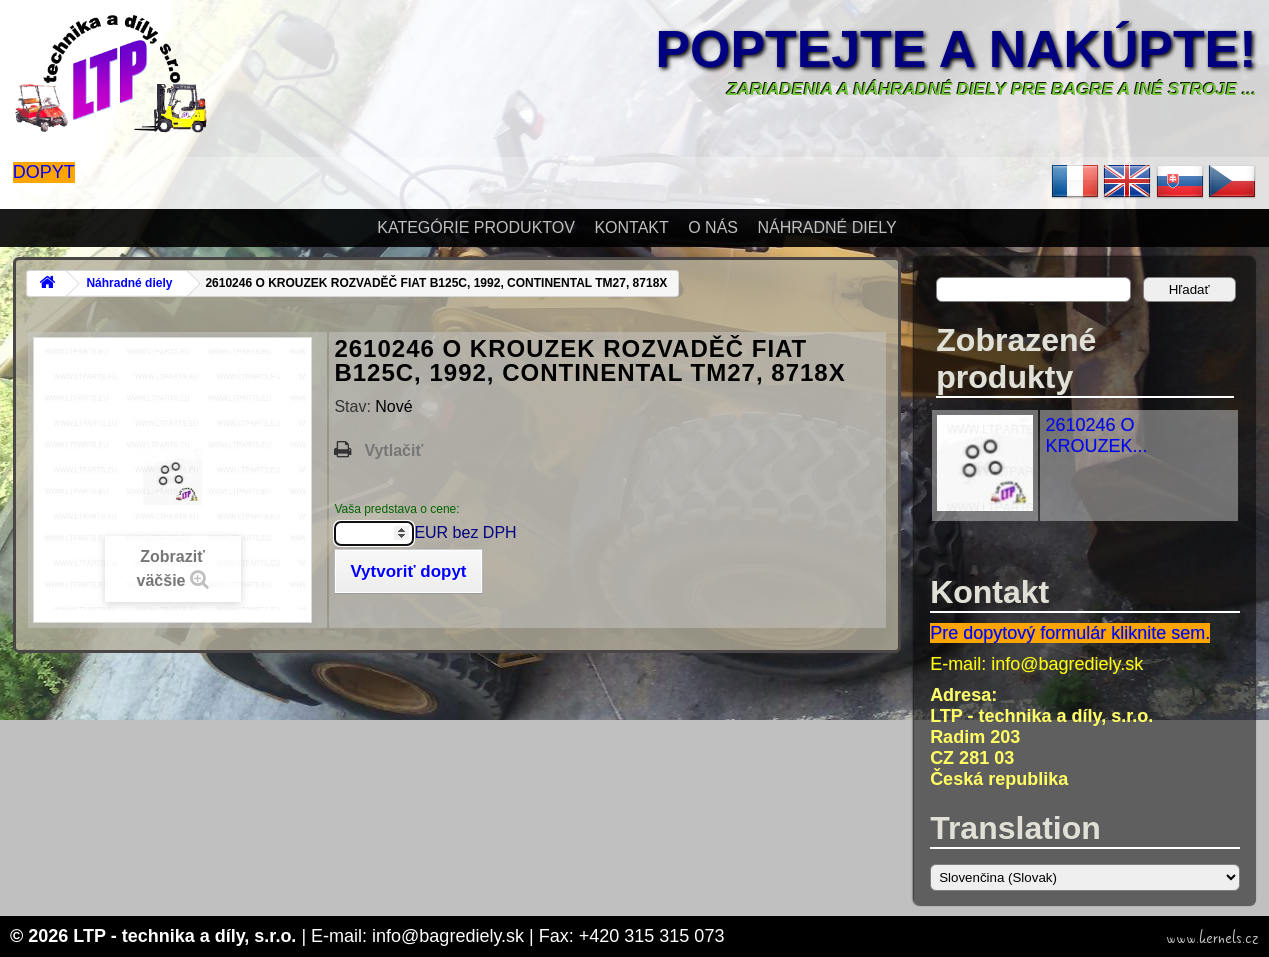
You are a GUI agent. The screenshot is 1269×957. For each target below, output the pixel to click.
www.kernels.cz (1212, 938)
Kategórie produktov (476, 227)
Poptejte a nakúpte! (956, 49)
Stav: (354, 406)
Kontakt (631, 227)
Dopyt (44, 172)
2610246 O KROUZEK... (1096, 435)
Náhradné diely (826, 227)
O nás (713, 227)
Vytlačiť (393, 450)
